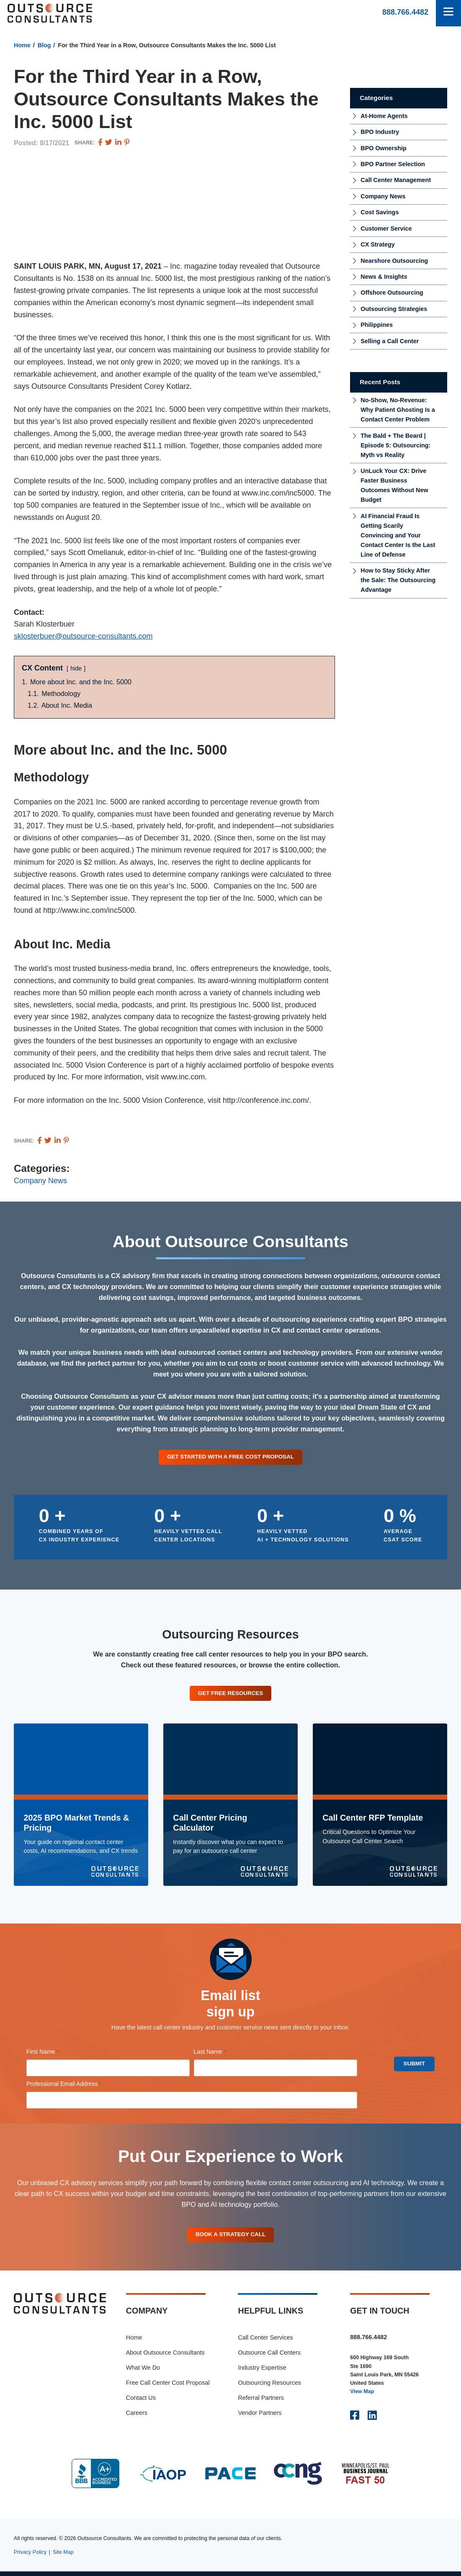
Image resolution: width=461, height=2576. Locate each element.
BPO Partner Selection (393, 164)
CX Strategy (378, 244)
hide (76, 668)
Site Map (63, 2556)
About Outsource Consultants (165, 2356)
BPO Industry (380, 131)
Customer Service (386, 228)
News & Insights (384, 276)
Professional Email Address (75, 2086)
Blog (44, 45)
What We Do (143, 2371)
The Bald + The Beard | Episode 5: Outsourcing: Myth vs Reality (395, 445)
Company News (40, 1180)
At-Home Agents (384, 116)
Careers (136, 2417)
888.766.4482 (405, 12)
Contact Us (141, 2402)
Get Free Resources (230, 1694)
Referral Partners (261, 2402)
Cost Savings (380, 212)
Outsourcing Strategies (394, 309)
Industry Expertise (262, 2371)
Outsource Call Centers (269, 2356)
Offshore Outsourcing (392, 292)
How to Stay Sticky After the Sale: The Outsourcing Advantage (398, 580)
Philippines (377, 324)
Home (22, 45)
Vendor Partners (259, 2417)
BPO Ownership (384, 148)
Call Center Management (396, 180)
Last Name (221, 2054)
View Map (362, 2396)
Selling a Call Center (390, 341)
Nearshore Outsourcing (394, 260)
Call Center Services (265, 2341)
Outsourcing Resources (269, 2386)
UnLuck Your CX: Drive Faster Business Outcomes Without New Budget (394, 485)
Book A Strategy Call (230, 2237)
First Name (54, 2054)
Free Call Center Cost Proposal (168, 2386)
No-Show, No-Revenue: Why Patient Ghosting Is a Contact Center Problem (398, 410)
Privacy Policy (30, 2556)
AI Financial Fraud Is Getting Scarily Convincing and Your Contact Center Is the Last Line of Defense (398, 535)
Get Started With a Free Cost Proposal (230, 1457)
